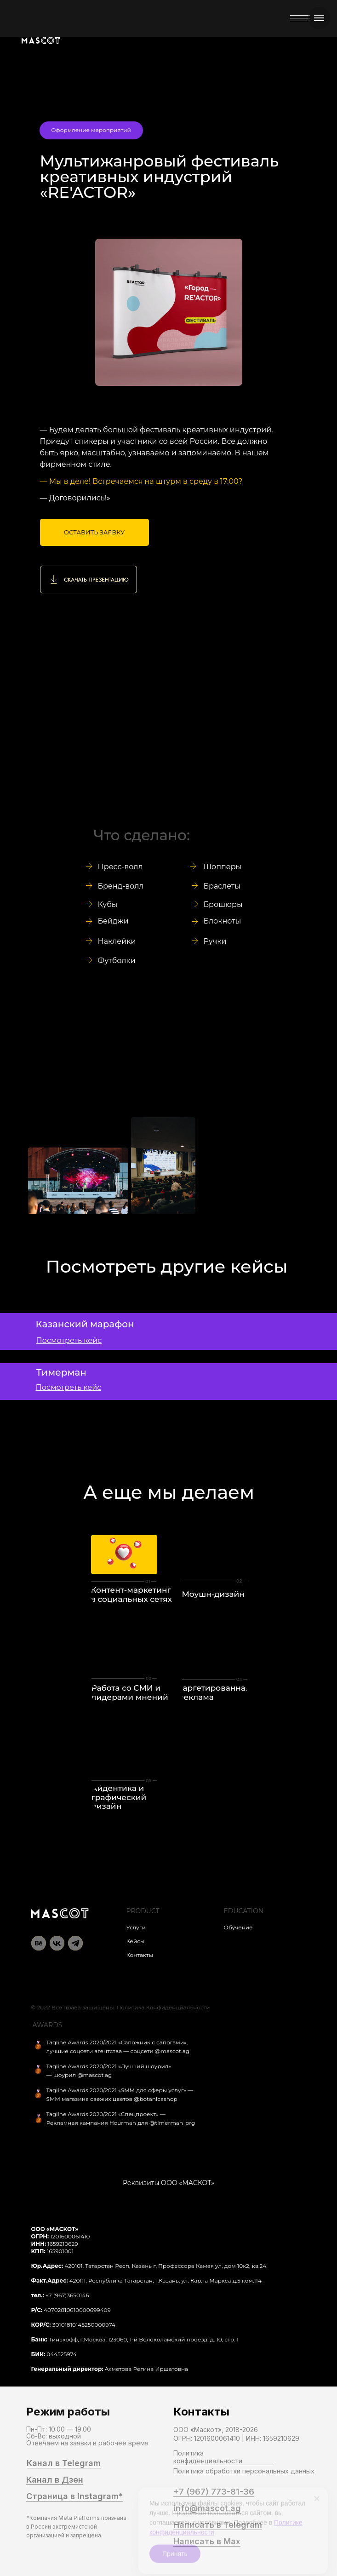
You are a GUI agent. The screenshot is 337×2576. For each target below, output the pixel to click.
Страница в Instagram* (74, 2496)
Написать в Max (206, 2541)
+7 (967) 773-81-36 (213, 2491)
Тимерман (61, 1372)
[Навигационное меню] (319, 18)
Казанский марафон (85, 1324)
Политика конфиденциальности (207, 2457)
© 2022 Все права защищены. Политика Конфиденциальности (120, 2007)
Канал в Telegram (64, 2463)
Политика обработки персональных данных (243, 2471)
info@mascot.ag (207, 2508)
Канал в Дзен (54, 2479)
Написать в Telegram (217, 2525)
